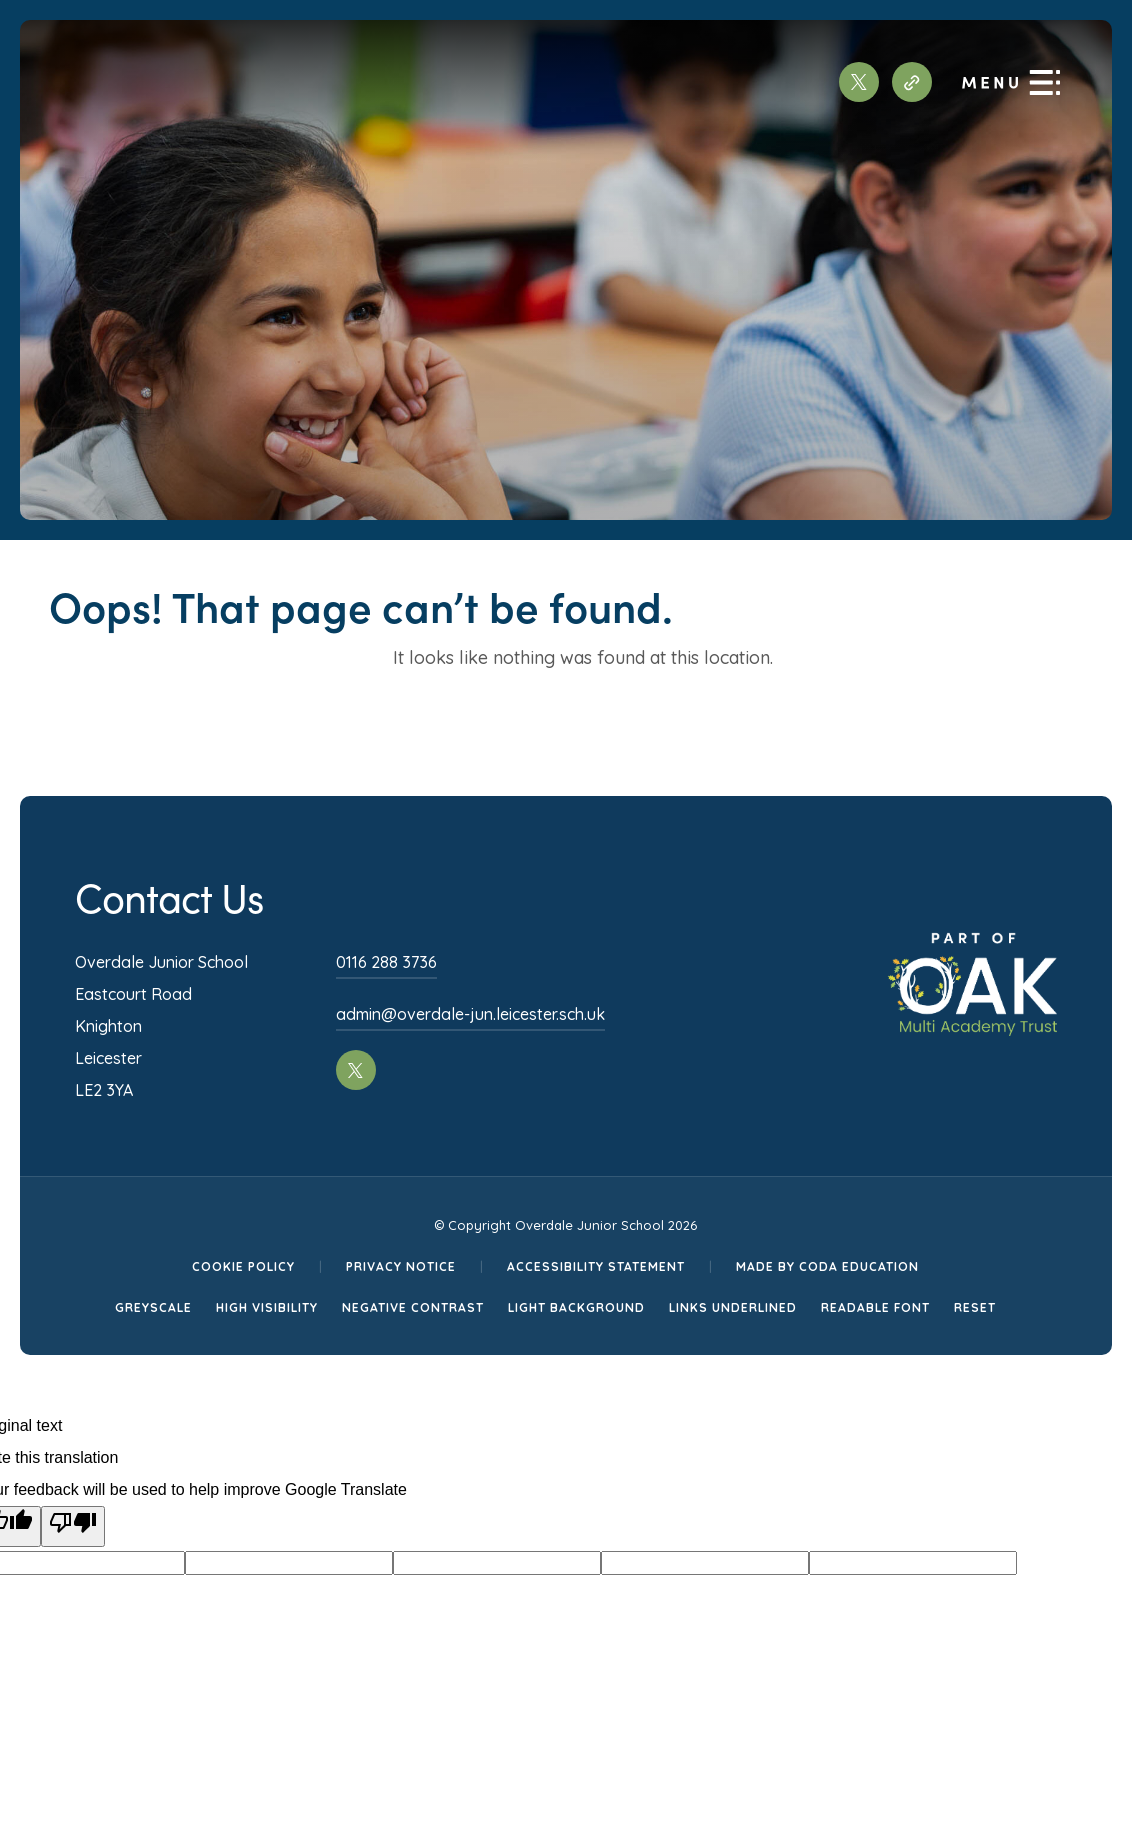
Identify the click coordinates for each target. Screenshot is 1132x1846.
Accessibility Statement (596, 1266)
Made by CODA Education (827, 1266)
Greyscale (153, 1307)
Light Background (576, 1307)
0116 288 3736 (386, 962)
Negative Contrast (413, 1307)
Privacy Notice (401, 1266)
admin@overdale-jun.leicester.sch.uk (470, 1014)
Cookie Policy (243, 1266)
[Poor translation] (73, 1526)
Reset (975, 1307)
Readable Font (875, 1307)
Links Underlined (733, 1307)
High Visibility (267, 1307)
